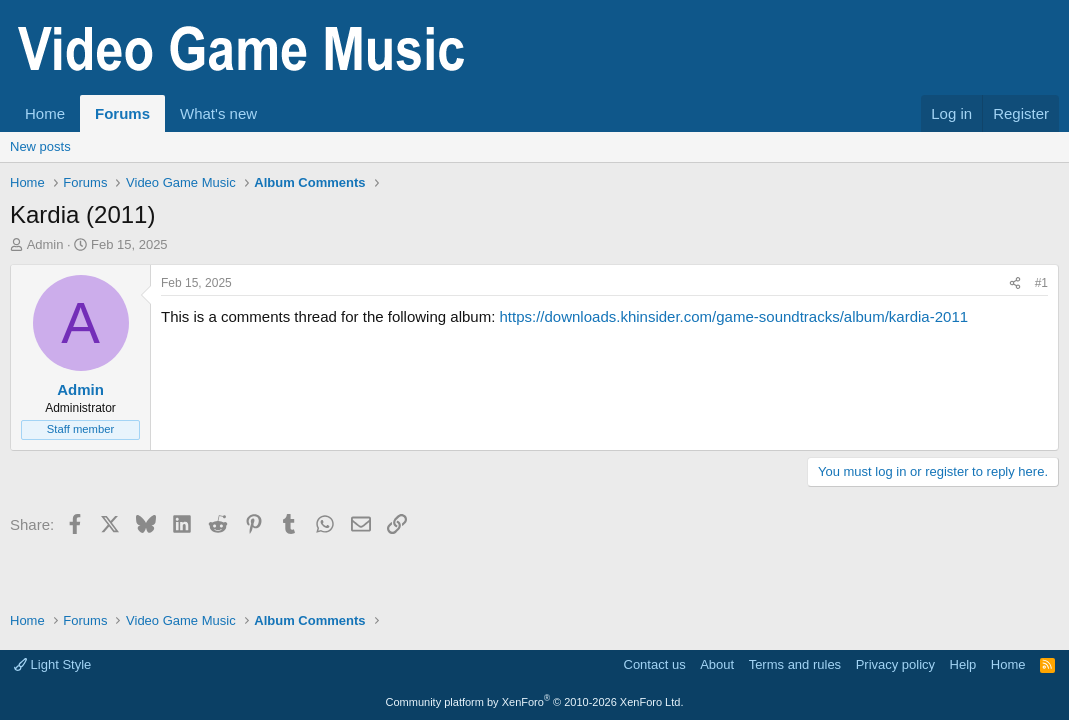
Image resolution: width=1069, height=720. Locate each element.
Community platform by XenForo (535, 702)
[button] (273, 113)
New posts (40, 146)
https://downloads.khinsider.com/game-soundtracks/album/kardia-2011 (733, 316)
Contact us (655, 664)
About (717, 664)
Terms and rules (795, 664)
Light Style (52, 664)
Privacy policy (895, 664)
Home (45, 113)
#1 (1041, 283)
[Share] (1015, 283)
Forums (122, 113)
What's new (218, 113)
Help (963, 664)
